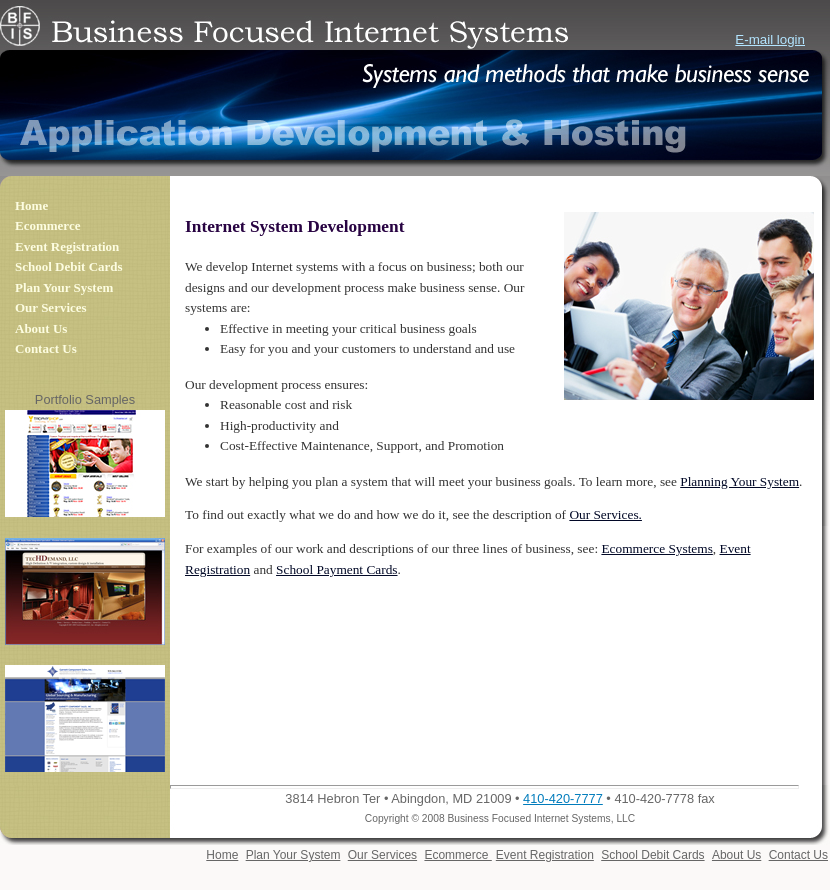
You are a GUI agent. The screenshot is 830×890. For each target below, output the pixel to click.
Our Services (51, 307)
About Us (41, 328)
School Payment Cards (336, 569)
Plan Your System (64, 287)
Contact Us (46, 348)
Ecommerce (47, 225)
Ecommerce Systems (656, 548)
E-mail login (770, 39)
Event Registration (67, 246)
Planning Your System (739, 481)
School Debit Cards (69, 266)
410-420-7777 (563, 798)
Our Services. (605, 514)
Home (31, 205)
